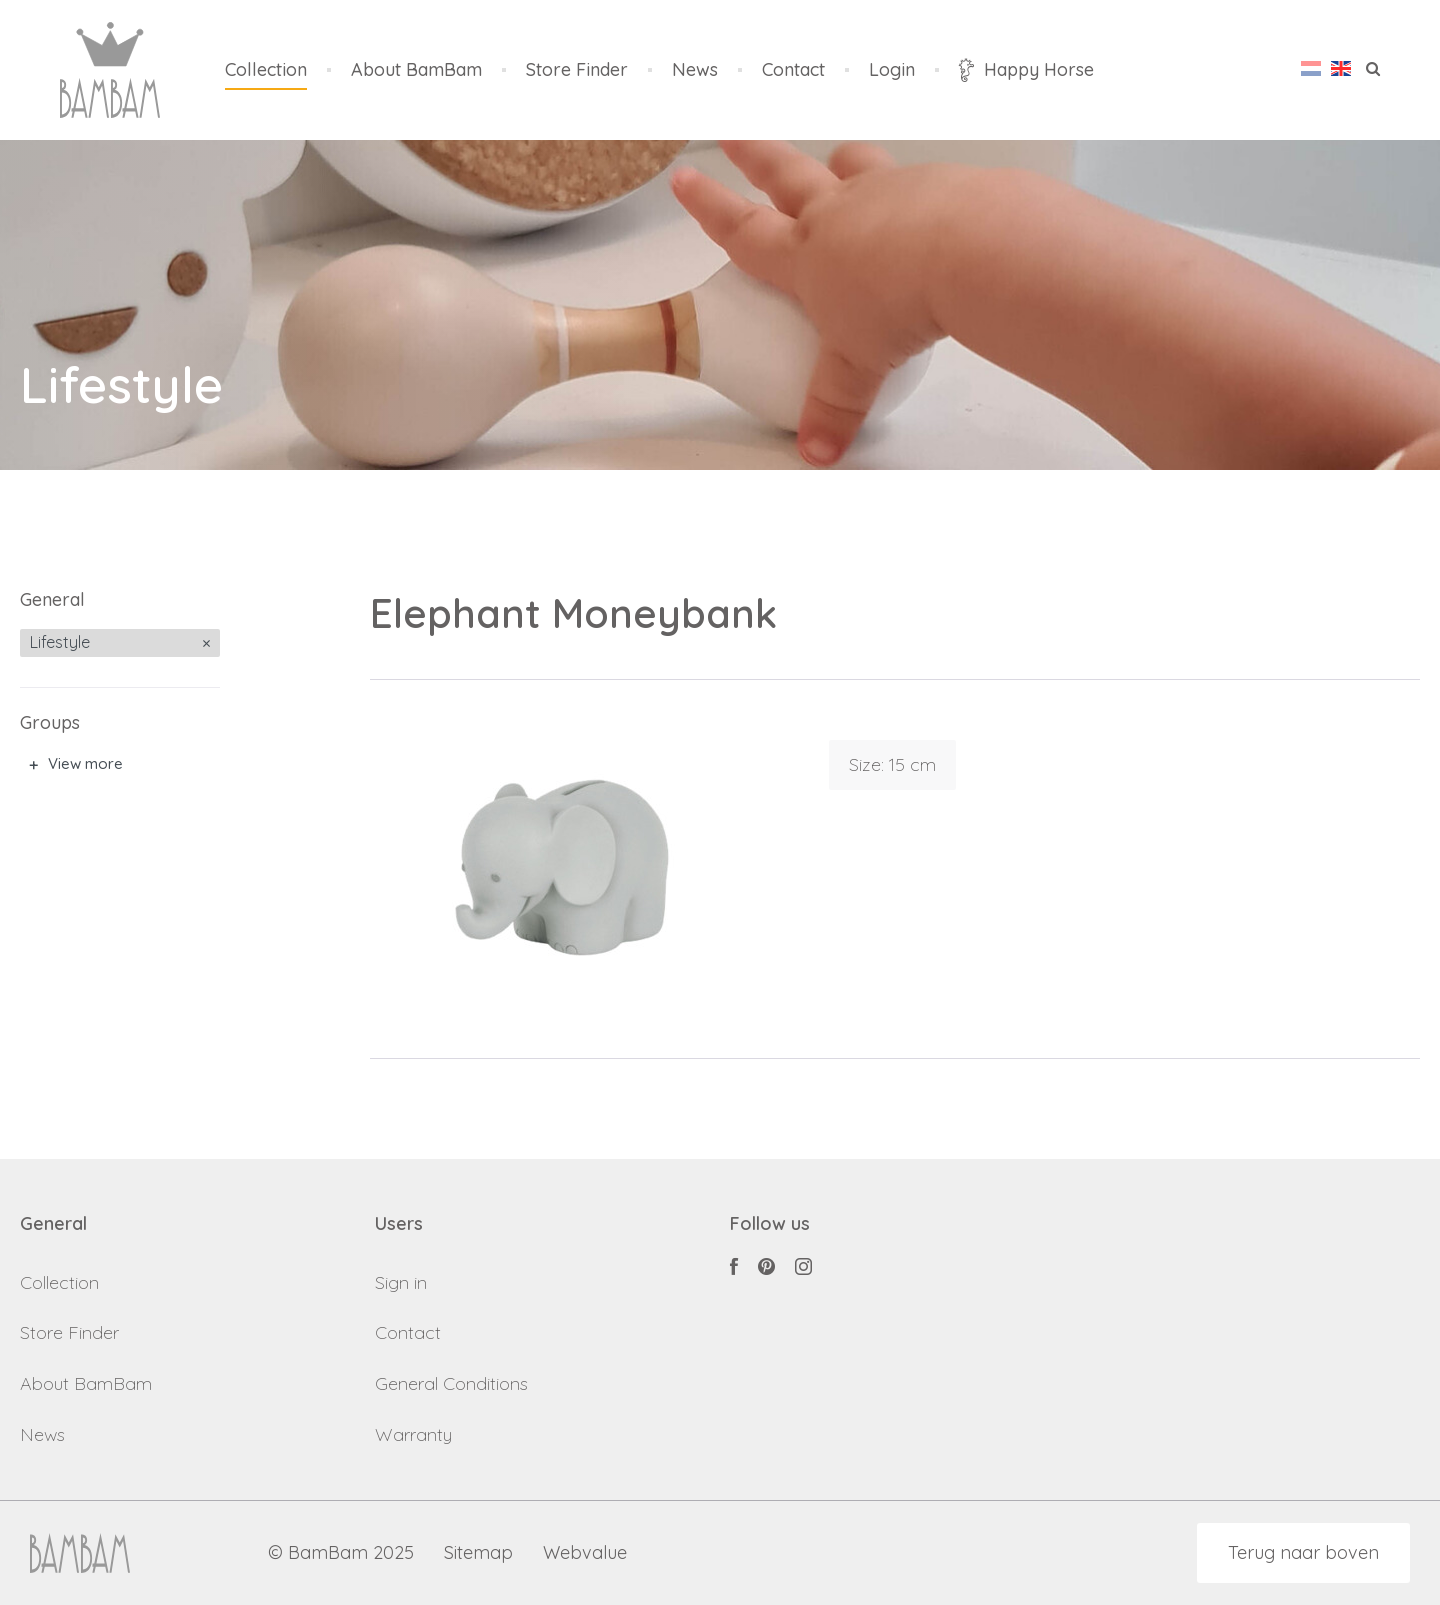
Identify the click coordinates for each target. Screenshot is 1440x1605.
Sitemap (478, 1553)
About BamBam (416, 70)
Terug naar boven (1303, 1552)
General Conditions (451, 1383)
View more (85, 763)
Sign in (401, 1282)
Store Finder (577, 70)
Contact (793, 70)
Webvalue (585, 1553)
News (695, 70)
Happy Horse (1026, 70)
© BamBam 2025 (341, 1553)
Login (892, 70)
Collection (266, 70)
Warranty (413, 1434)
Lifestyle (60, 642)
